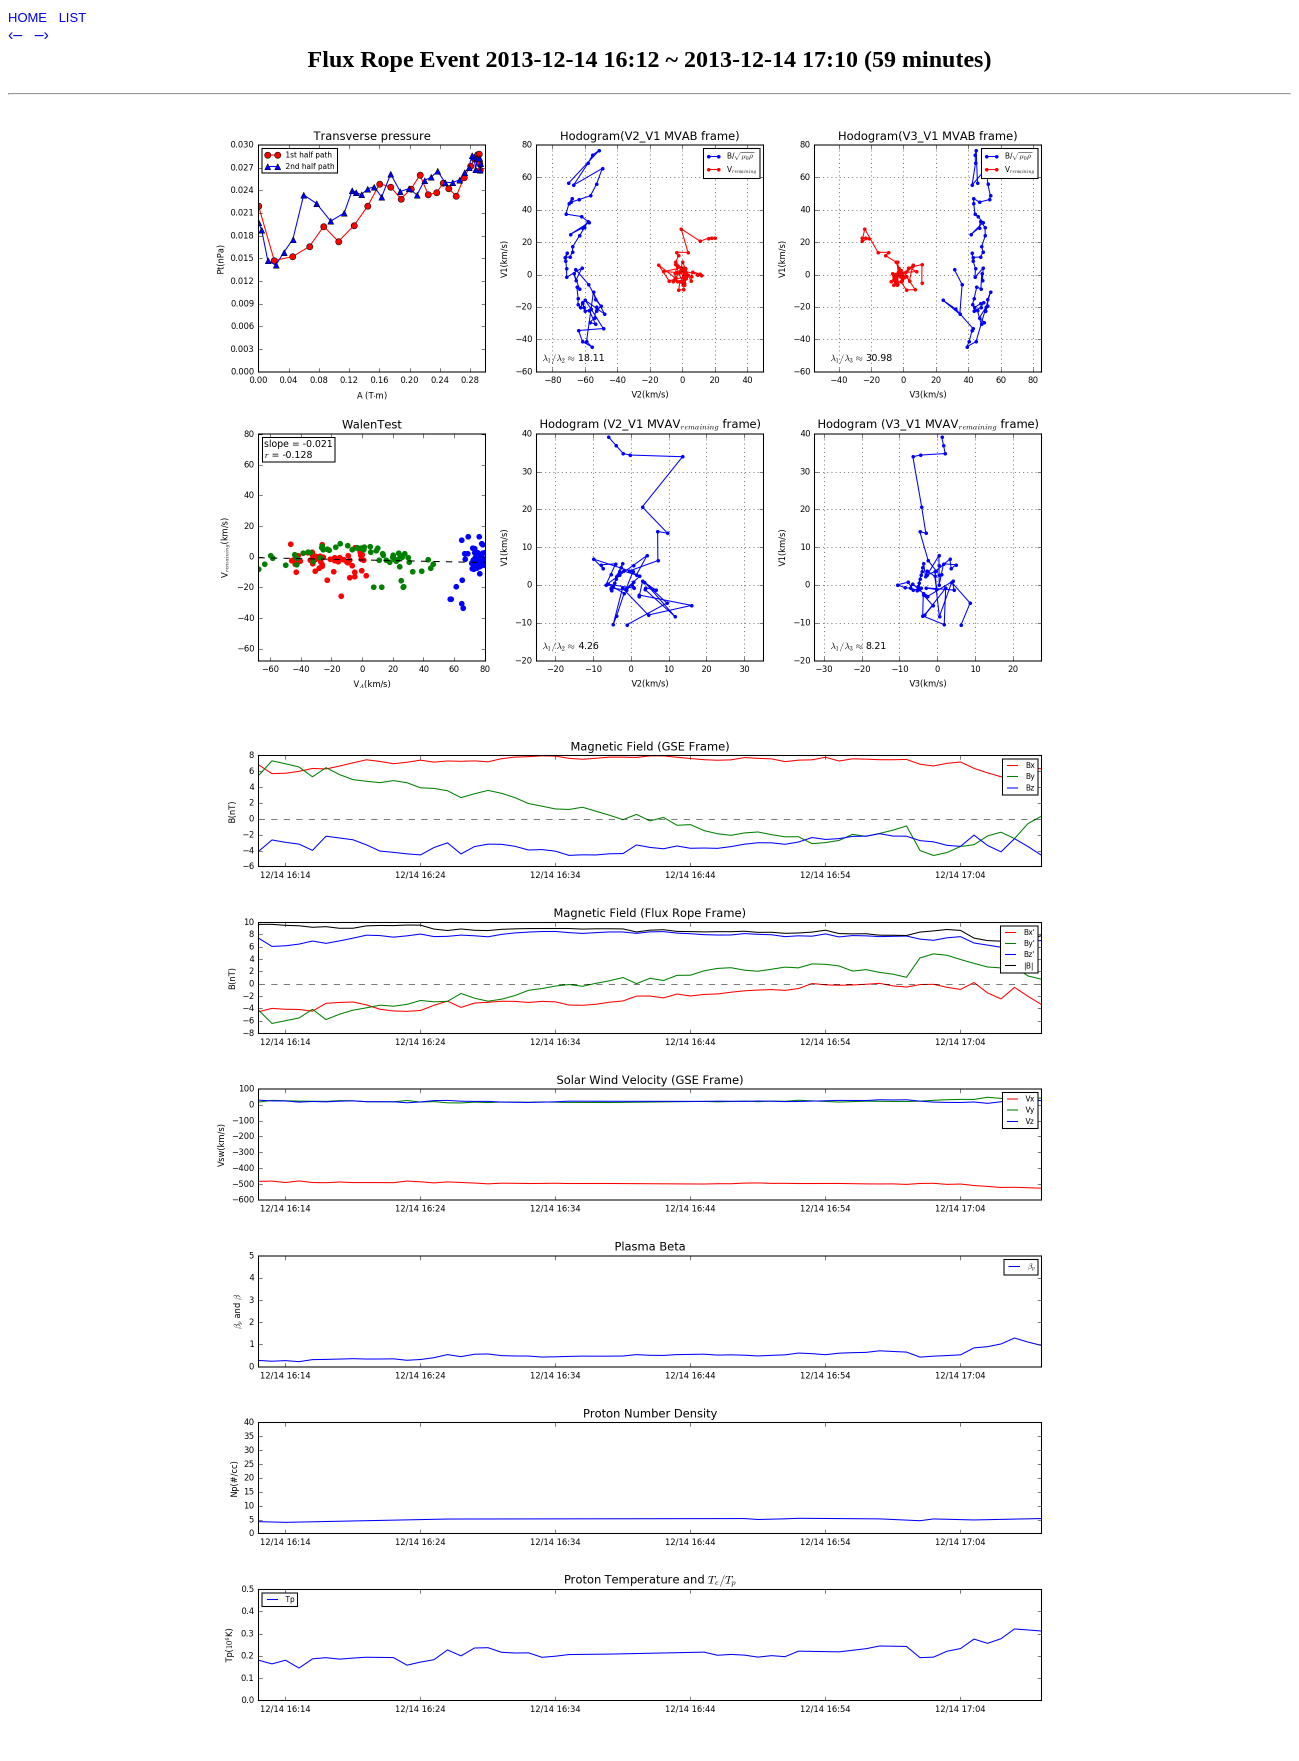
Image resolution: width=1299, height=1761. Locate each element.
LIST (72, 17)
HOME (29, 17)
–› (42, 34)
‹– (17, 34)
